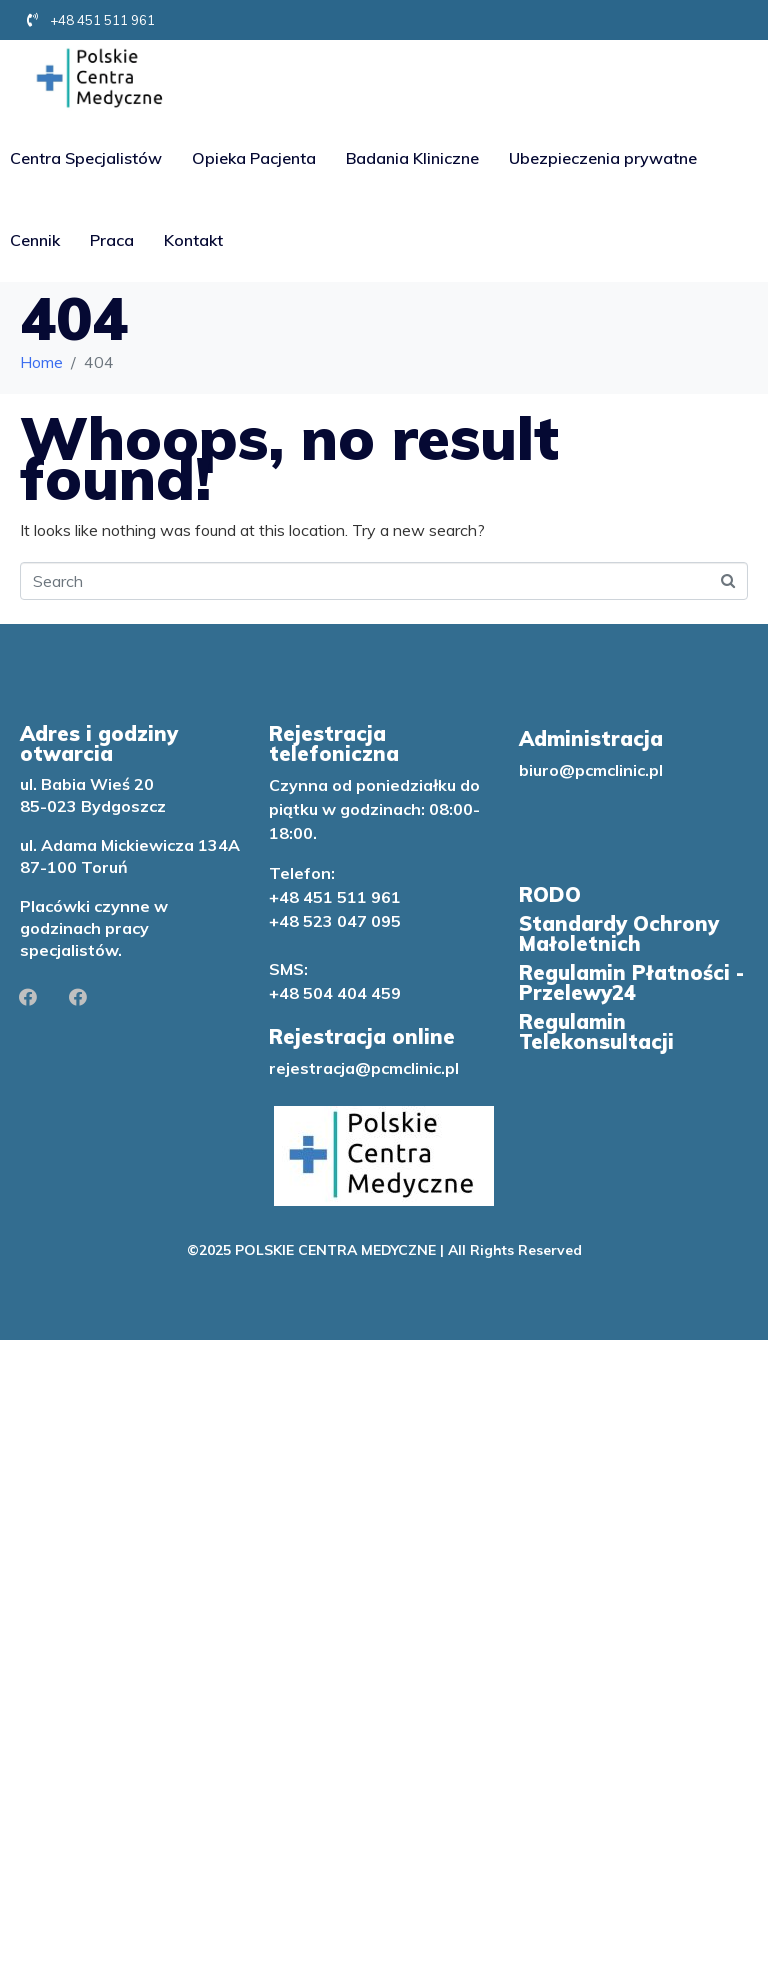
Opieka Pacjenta (254, 158)
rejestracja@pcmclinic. (357, 1068)
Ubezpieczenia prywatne (603, 158)
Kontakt (193, 240)
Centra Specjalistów (86, 158)
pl (452, 1068)
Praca (112, 240)
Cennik (35, 240)
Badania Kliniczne (412, 158)
